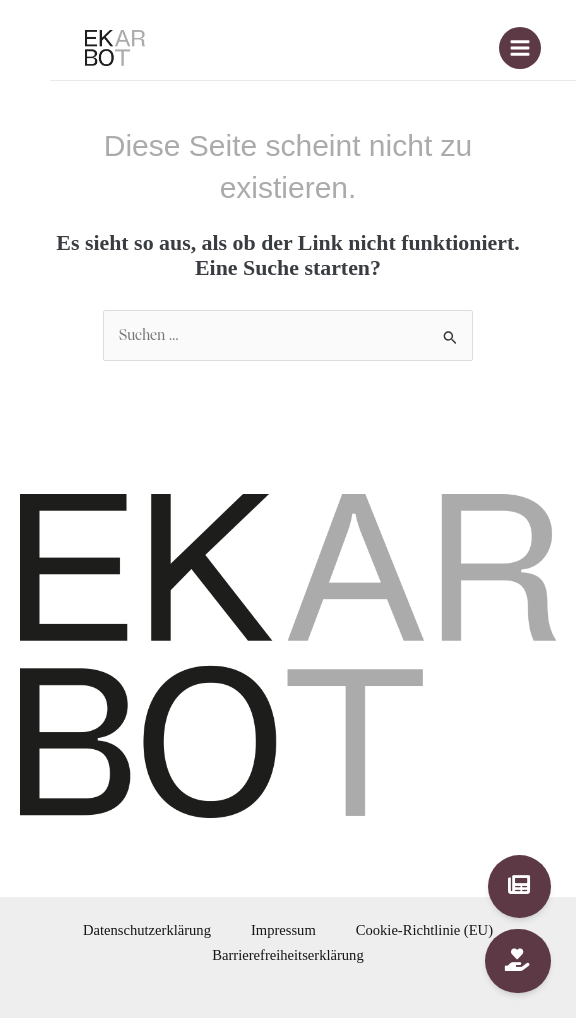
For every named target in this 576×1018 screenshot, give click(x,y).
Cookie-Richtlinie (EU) (424, 930)
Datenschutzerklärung (147, 930)
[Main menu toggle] (520, 48)
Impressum (283, 930)
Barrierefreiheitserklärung (287, 955)
